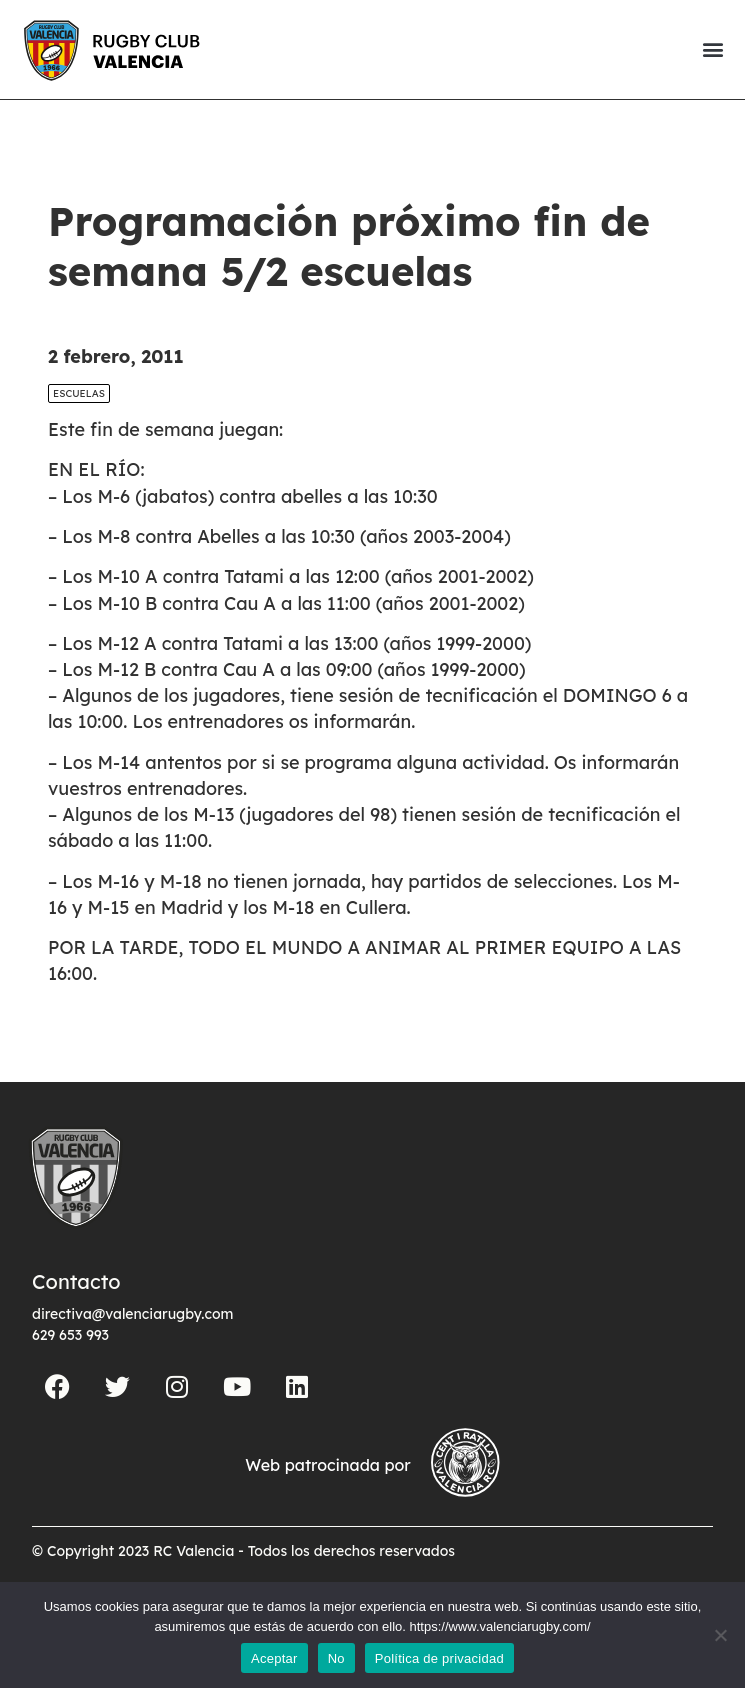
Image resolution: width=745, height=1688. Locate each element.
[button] (712, 49)
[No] (720, 1635)
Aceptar (274, 1658)
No (336, 1658)
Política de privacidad (439, 1658)
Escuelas (79, 393)
